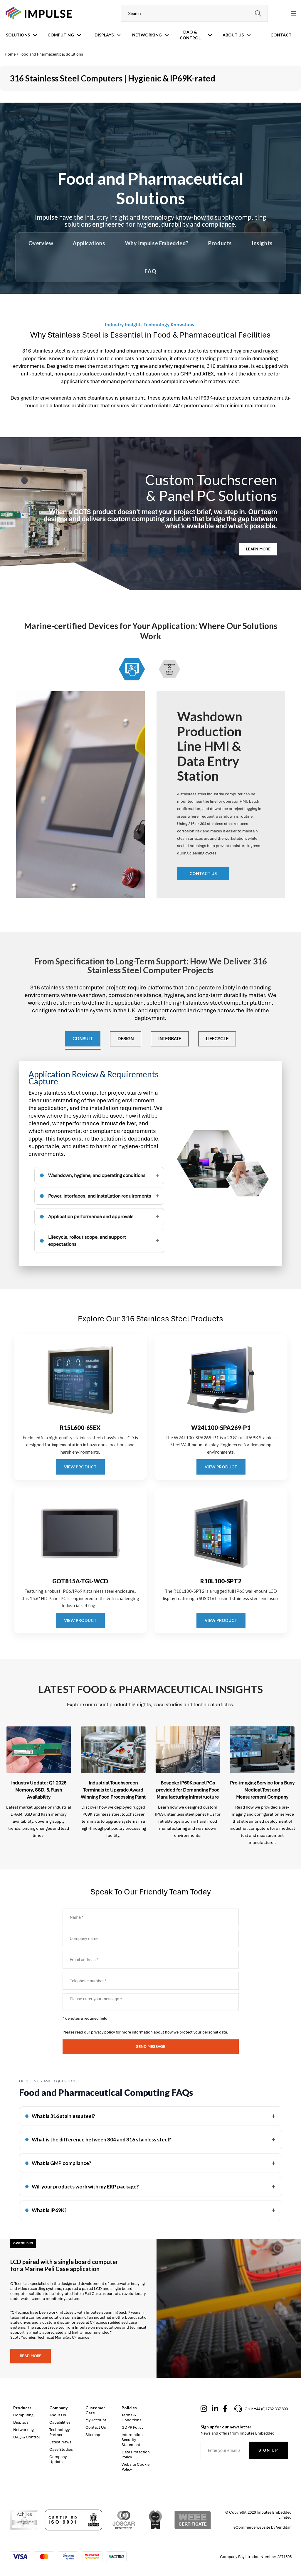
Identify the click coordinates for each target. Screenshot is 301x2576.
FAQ (150, 271)
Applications (89, 243)
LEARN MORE (258, 549)
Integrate (169, 1039)
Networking (147, 34)
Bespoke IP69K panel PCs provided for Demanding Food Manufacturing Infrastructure (188, 1790)
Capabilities (59, 2422)
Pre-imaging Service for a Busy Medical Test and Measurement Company (262, 1790)
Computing (61, 34)
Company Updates (58, 2459)
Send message (150, 2046)
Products (220, 243)
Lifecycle (217, 1039)
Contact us (203, 873)
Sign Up (268, 2450)
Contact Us (95, 2427)
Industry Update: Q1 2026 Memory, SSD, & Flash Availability (38, 1790)
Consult (83, 1039)
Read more (30, 2355)
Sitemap (92, 2434)
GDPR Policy (132, 2427)
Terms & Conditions (132, 2418)
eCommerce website (251, 2527)
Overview (40, 243)
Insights (262, 243)
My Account (95, 2420)
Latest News (60, 2442)
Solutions (18, 34)
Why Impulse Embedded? (157, 243)
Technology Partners (59, 2432)
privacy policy (103, 2032)
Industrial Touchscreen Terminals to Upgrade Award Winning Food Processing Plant (113, 1790)
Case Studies (61, 2449)
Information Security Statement (132, 2439)
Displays (104, 34)
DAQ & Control (190, 34)
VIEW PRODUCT (80, 1466)
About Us (233, 34)
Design (125, 1039)
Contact (281, 34)
